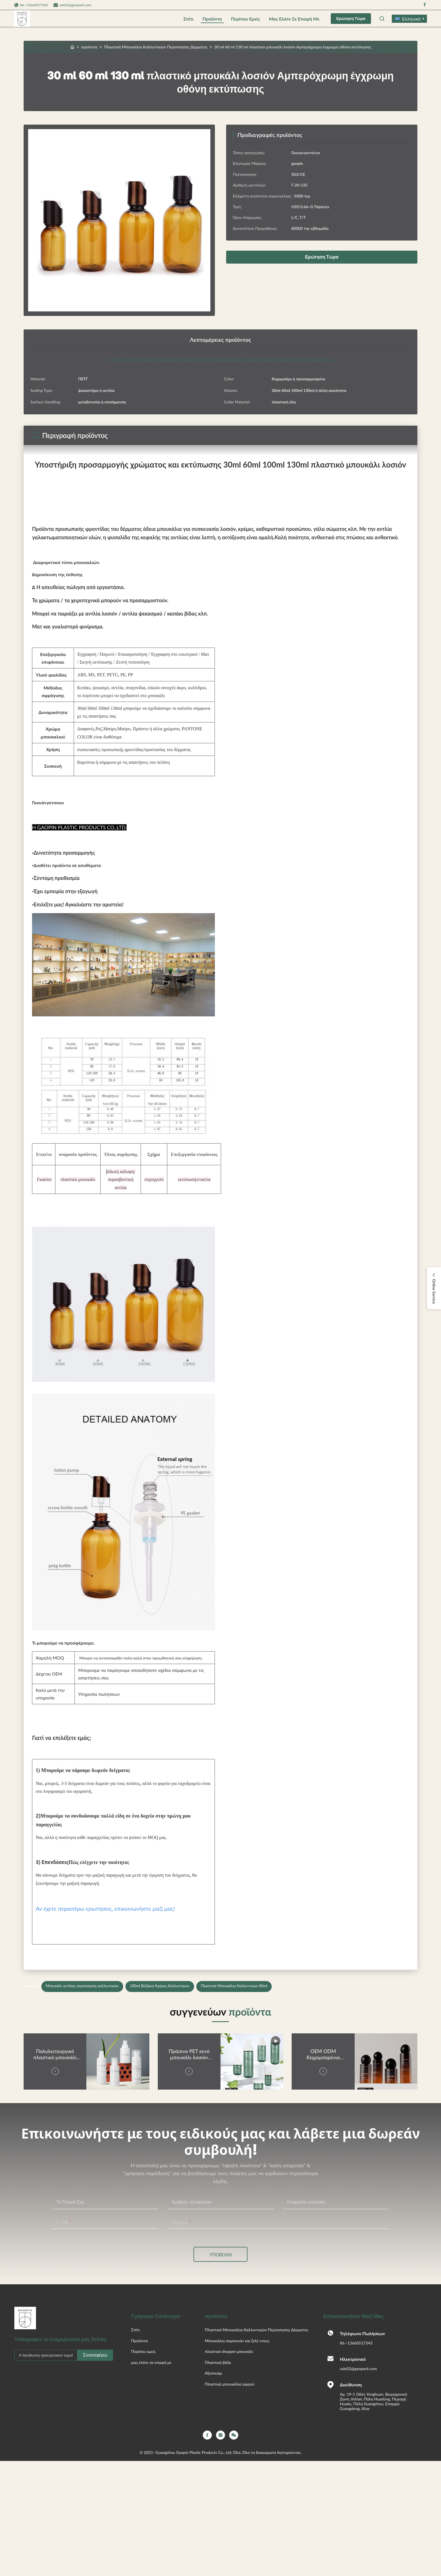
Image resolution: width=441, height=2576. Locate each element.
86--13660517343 (356, 2343)
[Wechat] (233, 2435)
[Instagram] (220, 2435)
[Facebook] (207, 2435)
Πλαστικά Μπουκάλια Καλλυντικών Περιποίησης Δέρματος (156, 46)
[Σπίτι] (72, 47)
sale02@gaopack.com (75, 5)
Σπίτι (188, 18)
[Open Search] (382, 18)
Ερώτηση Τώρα (350, 18)
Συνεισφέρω (95, 2355)
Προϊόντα (212, 18)
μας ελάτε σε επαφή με (294, 18)
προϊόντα (89, 46)
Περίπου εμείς (245, 18)
